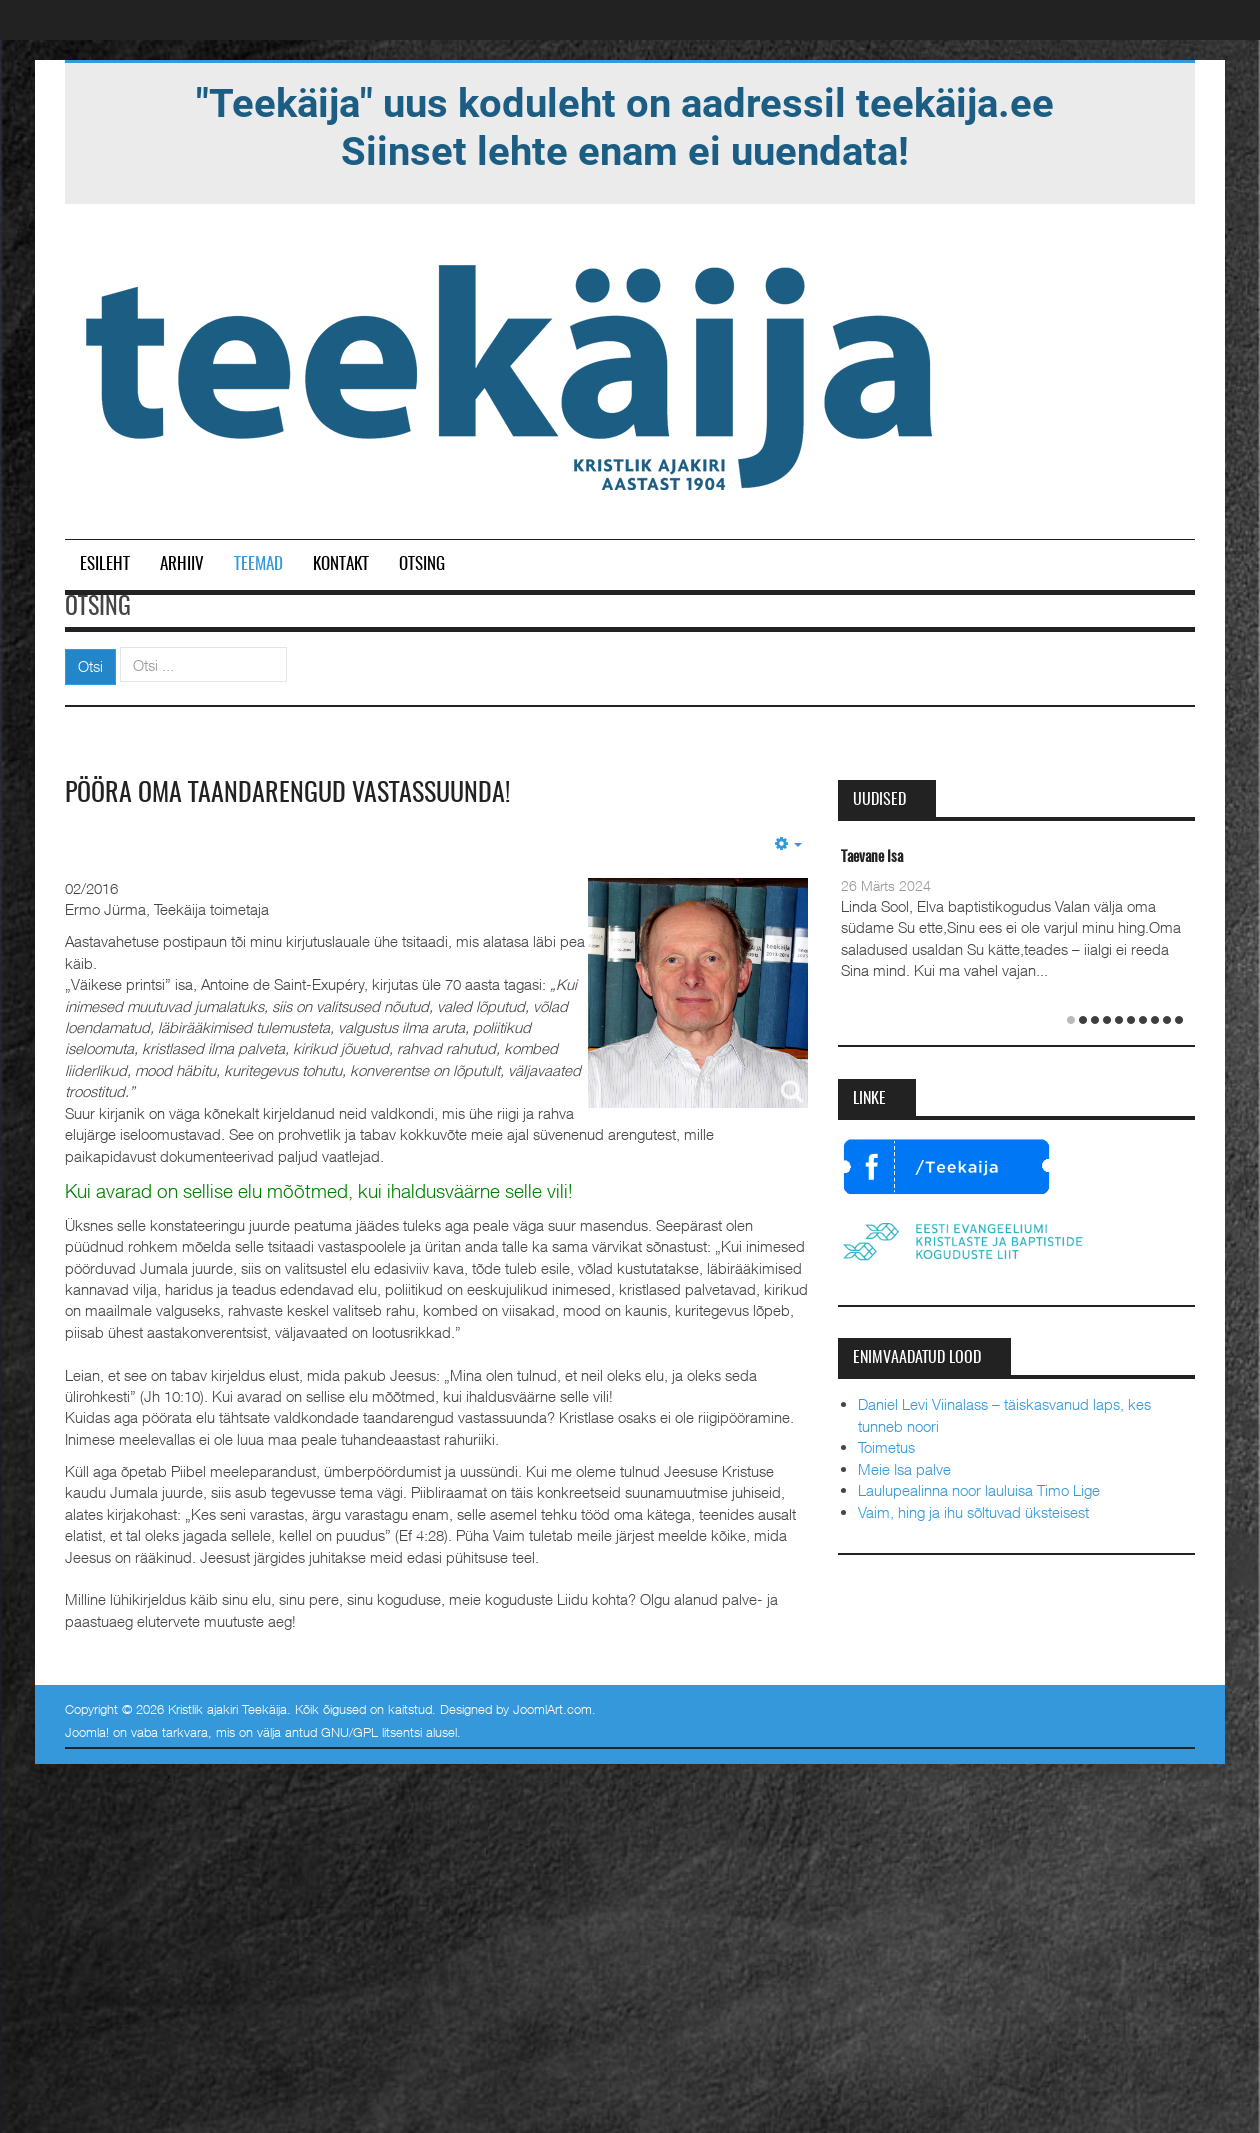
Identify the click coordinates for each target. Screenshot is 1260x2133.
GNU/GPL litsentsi (371, 1732)
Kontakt (341, 564)
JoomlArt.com (552, 1709)
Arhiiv (182, 564)
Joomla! (87, 1732)
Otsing (422, 564)
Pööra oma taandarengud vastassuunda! (287, 794)
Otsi (90, 666)
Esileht (105, 564)
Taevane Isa (872, 857)
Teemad (258, 564)
